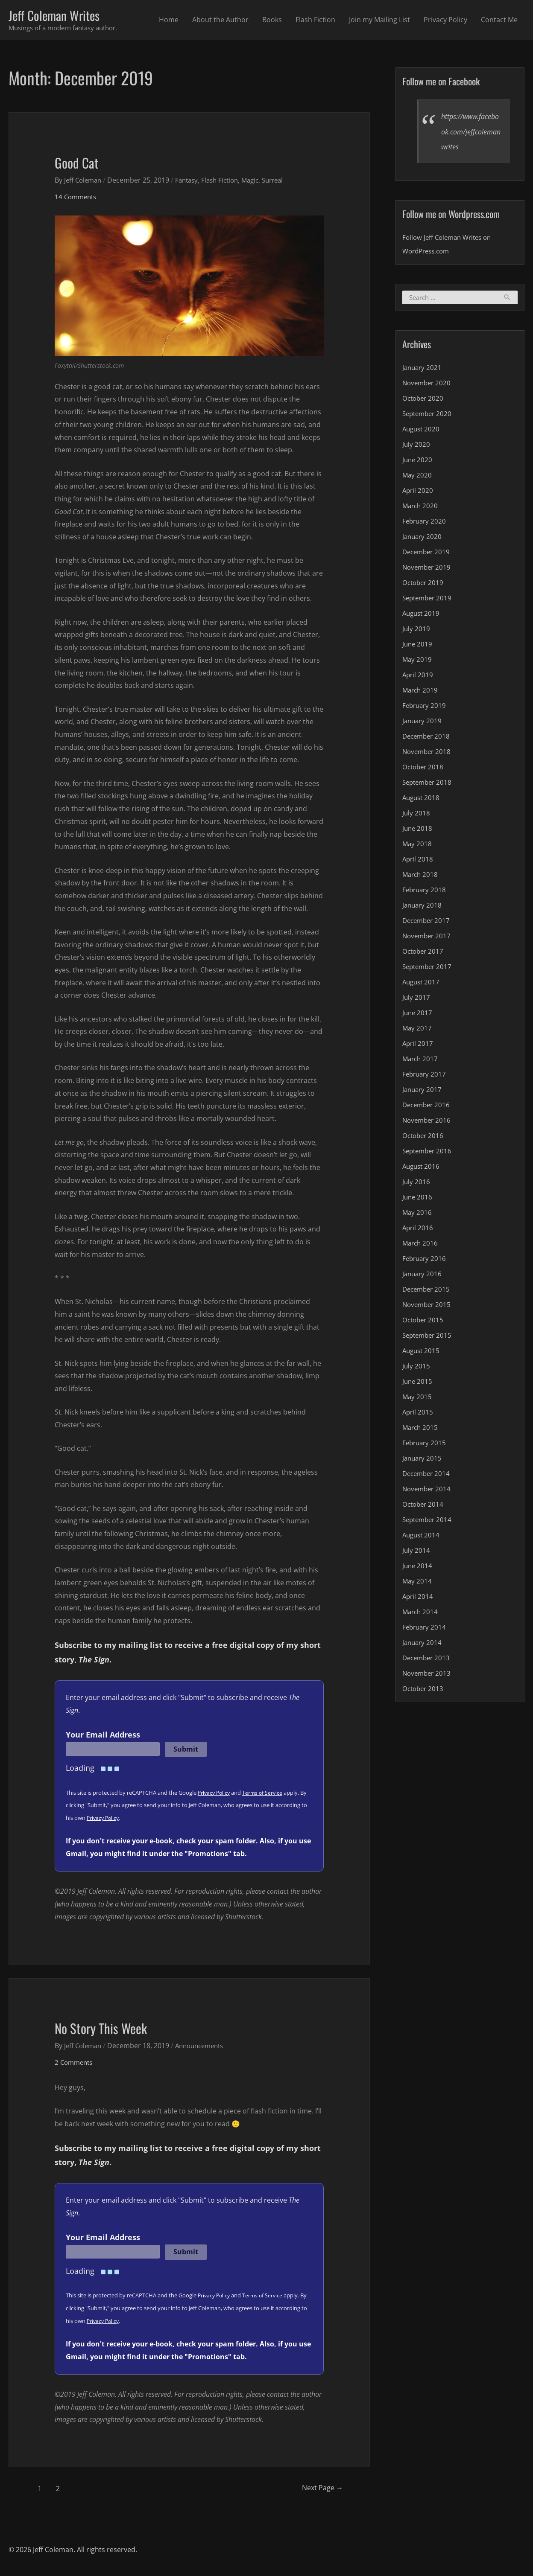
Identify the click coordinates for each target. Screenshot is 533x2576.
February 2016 (425, 1260)
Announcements (205, 2047)
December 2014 (427, 1475)
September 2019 (428, 600)
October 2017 (424, 953)
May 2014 (417, 1583)
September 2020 (428, 415)
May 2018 (417, 845)
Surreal (284, 181)
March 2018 (421, 876)
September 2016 (428, 1153)
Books (272, 20)
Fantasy (191, 181)
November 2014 (428, 1491)
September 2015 (428, 1337)
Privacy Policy (445, 20)
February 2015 (425, 1445)
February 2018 (425, 892)
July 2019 (416, 630)
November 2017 (428, 938)
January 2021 (423, 369)
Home (169, 20)
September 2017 (428, 968)
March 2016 (421, 1245)
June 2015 (417, 1383)
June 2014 (417, 1567)
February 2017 (425, 1076)
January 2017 (423, 1091)
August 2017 (422, 984)
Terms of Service (265, 1794)
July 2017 (416, 999)
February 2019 (425, 707)
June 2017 (417, 1014)
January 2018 (423, 907)
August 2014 (422, 1537)
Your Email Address (103, 1736)
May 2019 (417, 661)
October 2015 (424, 1322)
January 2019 (423, 723)
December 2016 (427, 1107)
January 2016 (423, 1276)
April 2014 (418, 1598)
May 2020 (417, 477)
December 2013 (427, 1660)
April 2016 (418, 1229)
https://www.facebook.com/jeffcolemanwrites (469, 133)
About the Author (220, 20)
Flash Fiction (315, 20)
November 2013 (428, 1675)
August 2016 (422, 1168)
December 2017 (427, 922)
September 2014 (428, 1521)
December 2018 (427, 738)
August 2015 (422, 1352)
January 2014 (423, 1644)
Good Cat (83, 162)
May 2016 (417, 1214)
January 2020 (423, 538)
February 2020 (425, 523)
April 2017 (418, 1045)
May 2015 (417, 1398)
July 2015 (416, 1368)
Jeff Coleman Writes (63, 16)
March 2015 (421, 1429)
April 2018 (418, 861)
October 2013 (424, 1690)
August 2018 (422, 799)
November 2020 (428, 385)
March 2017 (421, 1060)
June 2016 (417, 1199)
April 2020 (418, 492)
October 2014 (424, 1506)
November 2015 (428, 1306)
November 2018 (428, 753)
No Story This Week (114, 2028)
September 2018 (428, 784)
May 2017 (417, 1030)
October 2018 (424, 769)
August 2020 (422, 431)
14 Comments (77, 198)
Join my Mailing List (379, 20)
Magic (259, 181)
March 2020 (421, 507)
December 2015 (427, 1291)
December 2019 (427, 554)
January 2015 (423, 1460)
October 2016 (424, 1137)
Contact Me (499, 20)
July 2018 (416, 815)
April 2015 (418, 1414)
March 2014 (421, 1613)
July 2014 (416, 1552)
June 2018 (417, 830)
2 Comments (75, 2064)
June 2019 (417, 646)
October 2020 (424, 400)
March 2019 (421, 692)
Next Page (314, 2490)
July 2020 (416, 446)
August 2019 (422, 615)
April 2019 (418, 676)
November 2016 (428, 1122)
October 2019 (424, 584)
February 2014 (425, 1629)
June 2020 (417, 461)
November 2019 (428, 569)
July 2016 (416, 1183)
